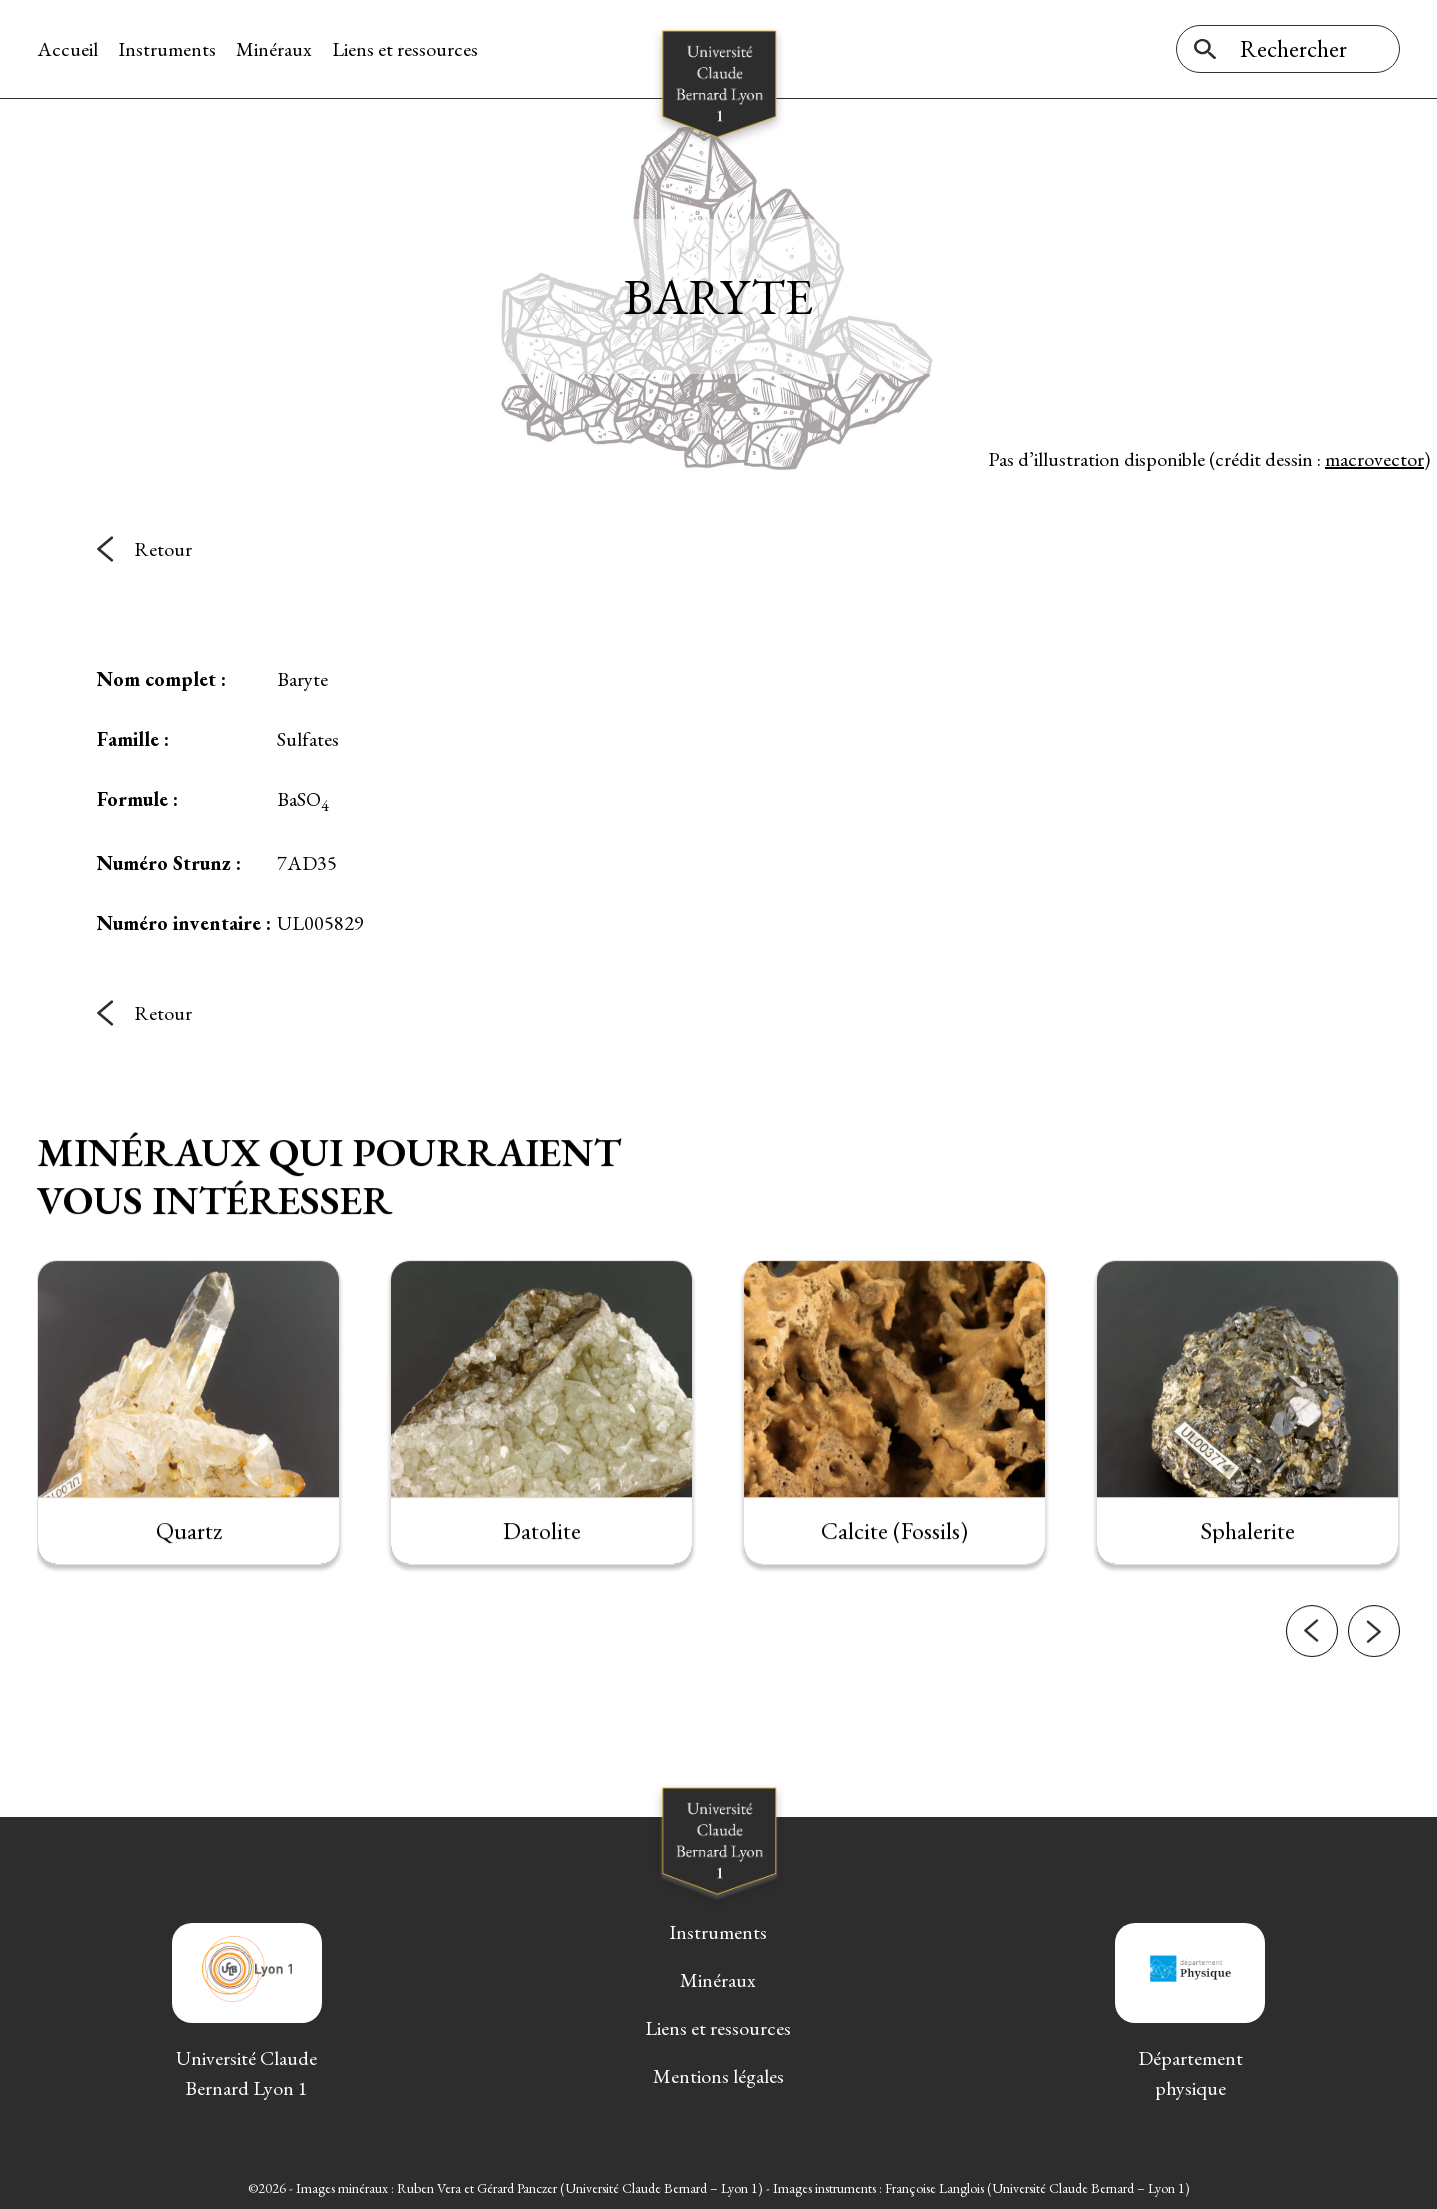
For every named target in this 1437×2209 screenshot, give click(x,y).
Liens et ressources (405, 49)
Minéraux (274, 49)
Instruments (167, 49)
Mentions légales (718, 2076)
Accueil (67, 49)
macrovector (1374, 459)
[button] (1312, 1651)
